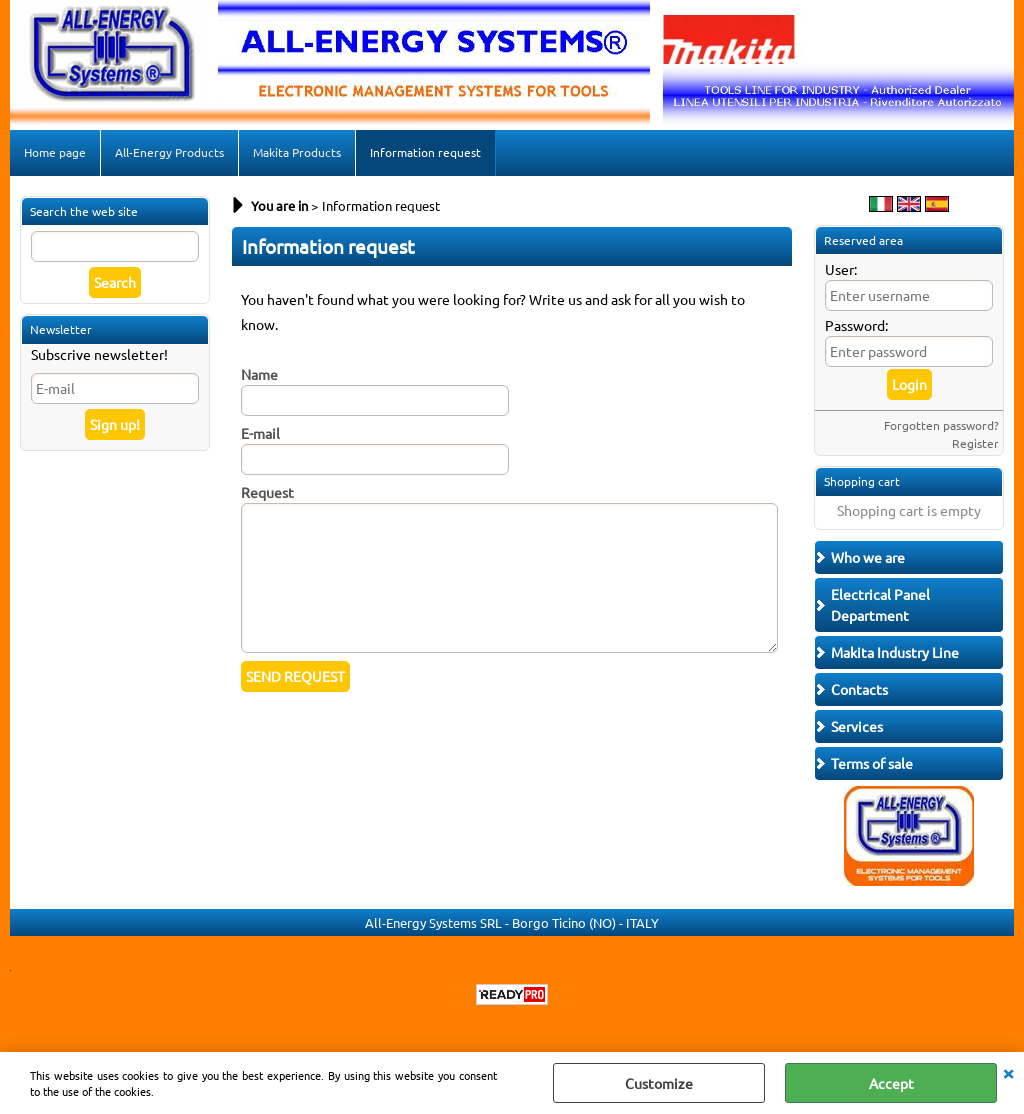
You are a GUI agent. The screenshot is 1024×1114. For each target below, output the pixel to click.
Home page (55, 152)
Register (975, 443)
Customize (659, 1083)
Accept (891, 1083)
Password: (856, 325)
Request (267, 492)
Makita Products (297, 152)
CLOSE (1008, 1072)
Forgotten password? (941, 425)
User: (841, 269)
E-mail (260, 433)
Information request (425, 152)
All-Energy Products (169, 152)
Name (259, 374)
